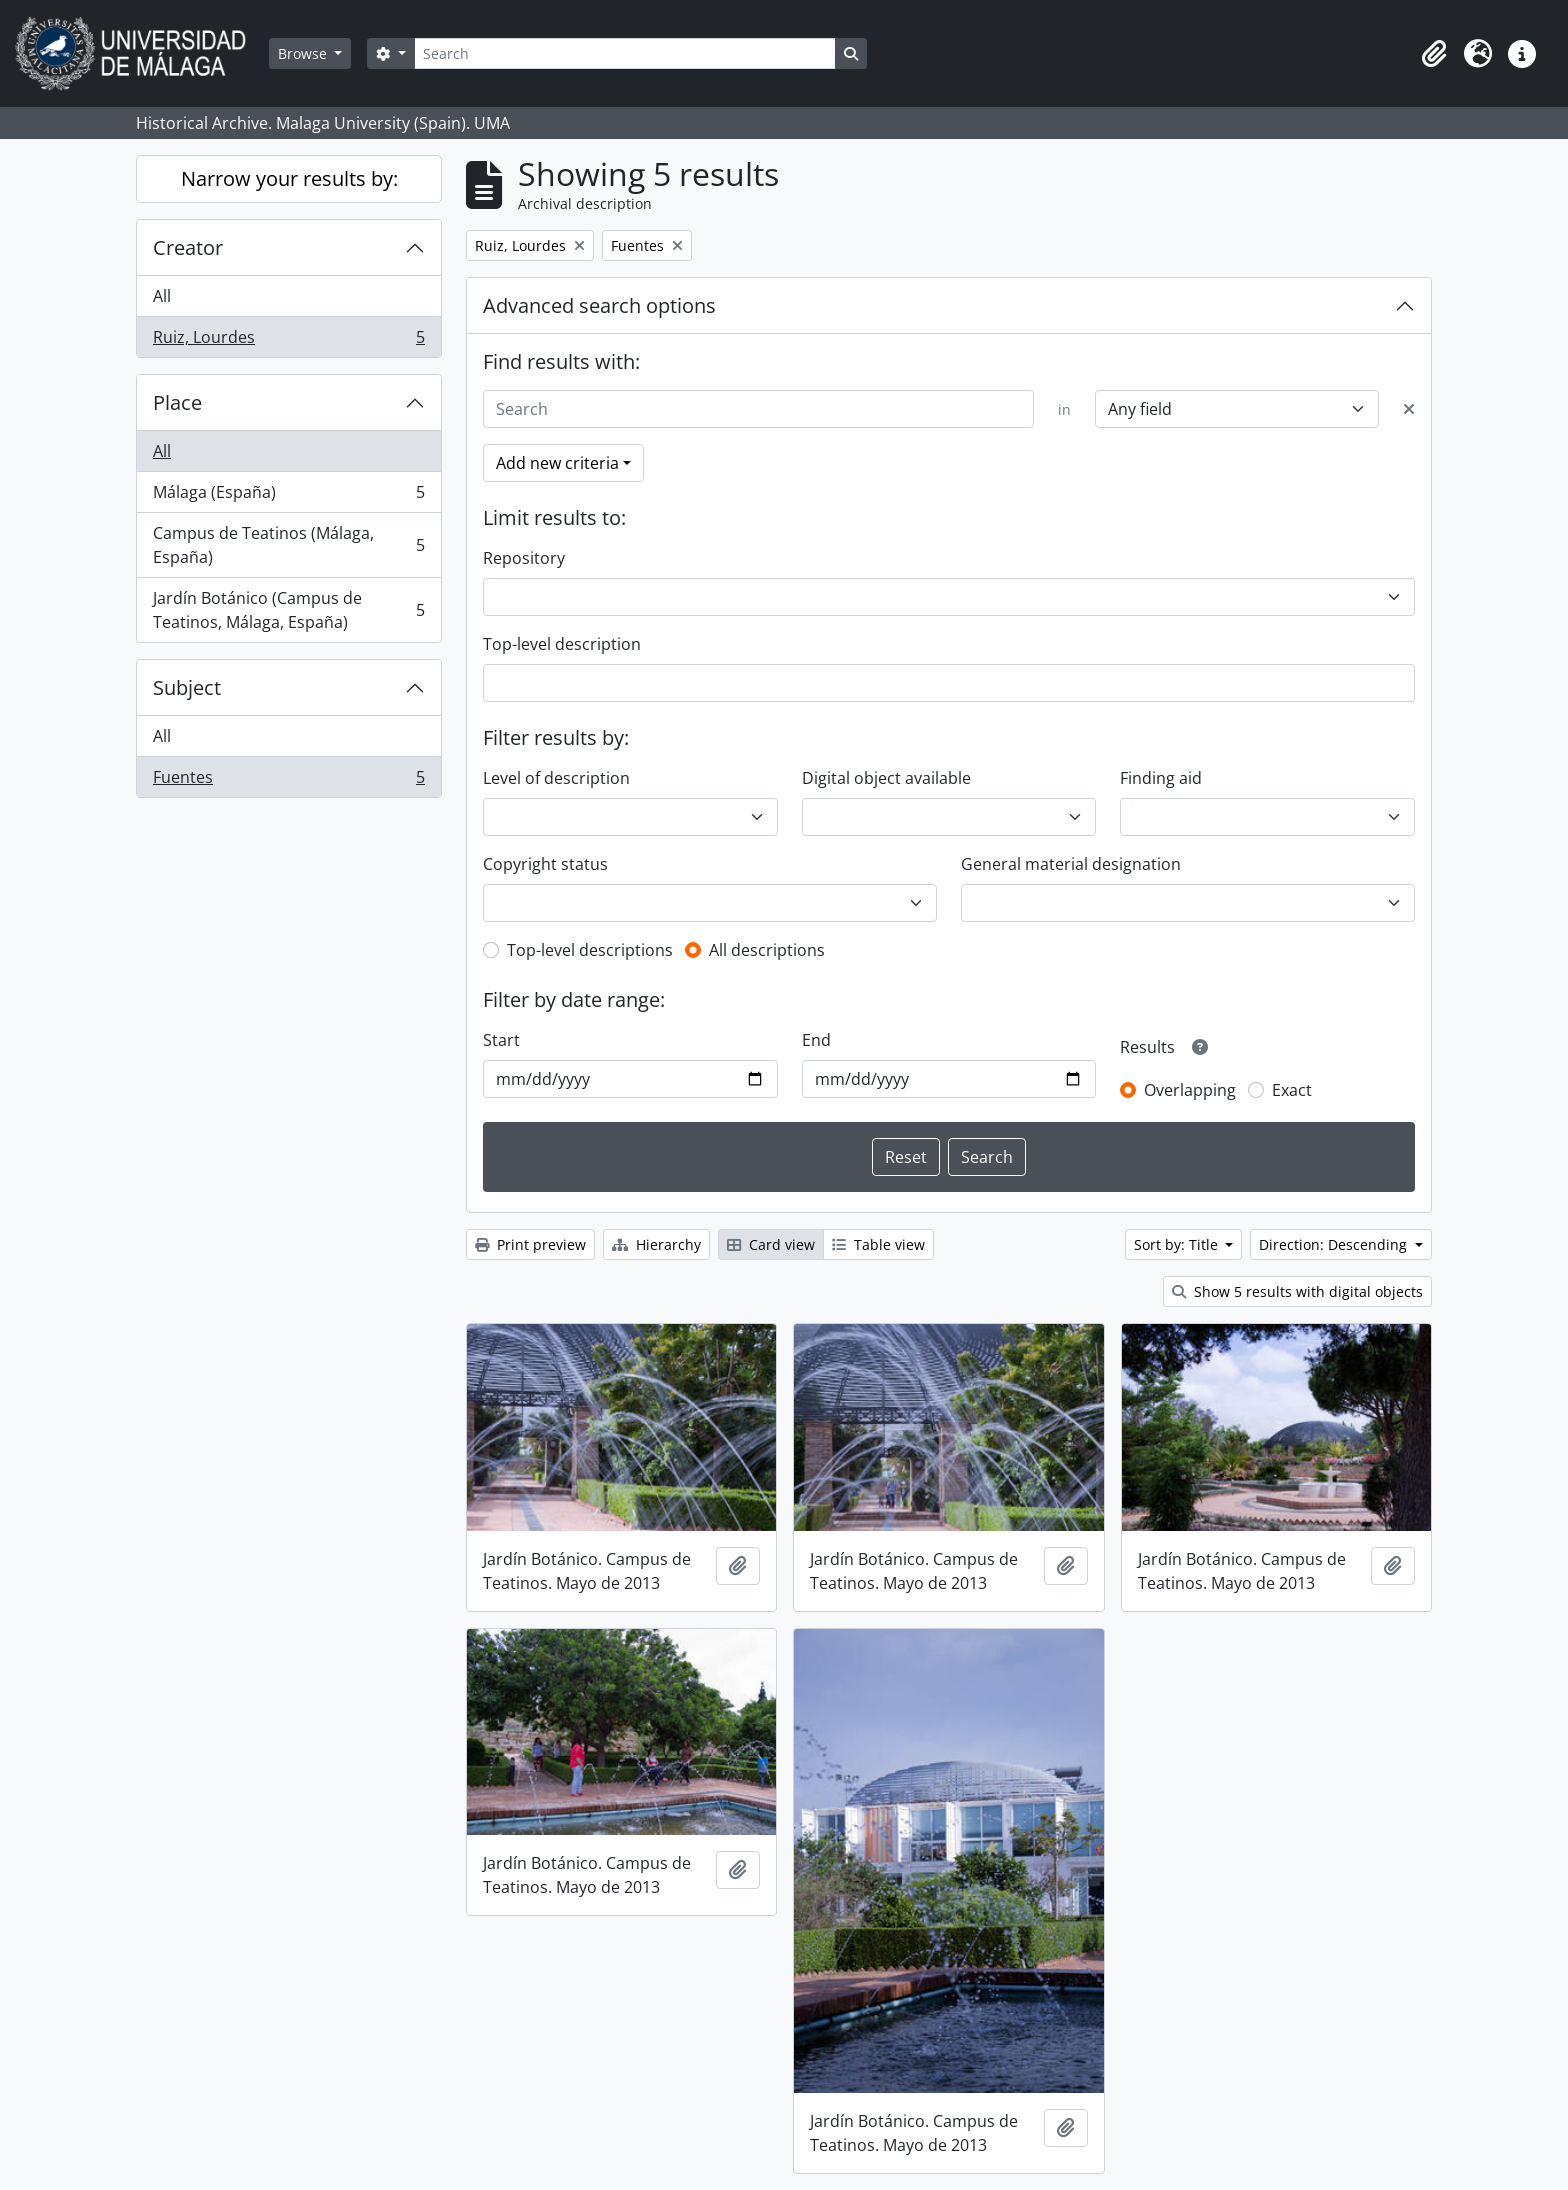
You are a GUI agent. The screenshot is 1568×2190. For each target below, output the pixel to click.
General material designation (1071, 864)
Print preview (530, 1244)
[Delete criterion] (1409, 409)
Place (177, 402)
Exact (1292, 1090)
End (816, 1040)
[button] (1434, 54)
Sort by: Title (1178, 1244)
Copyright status (545, 864)
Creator (188, 247)
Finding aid (1161, 778)
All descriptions (767, 950)
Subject (187, 687)
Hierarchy (656, 1244)
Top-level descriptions (590, 950)
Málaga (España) (288, 496)
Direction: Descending (1335, 1244)
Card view (771, 1244)
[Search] (625, 53)
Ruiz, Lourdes (288, 341)
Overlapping (1190, 1090)
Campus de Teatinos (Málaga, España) (288, 545)
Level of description (556, 778)
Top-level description (562, 644)
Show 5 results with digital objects (1297, 1291)
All (162, 296)
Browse (304, 53)
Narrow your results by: (289, 178)
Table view (878, 1244)
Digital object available (886, 778)
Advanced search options (599, 305)
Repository (524, 558)
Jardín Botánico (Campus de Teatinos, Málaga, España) (288, 610)
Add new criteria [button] (557, 463)
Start (501, 1040)
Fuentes (288, 781)
